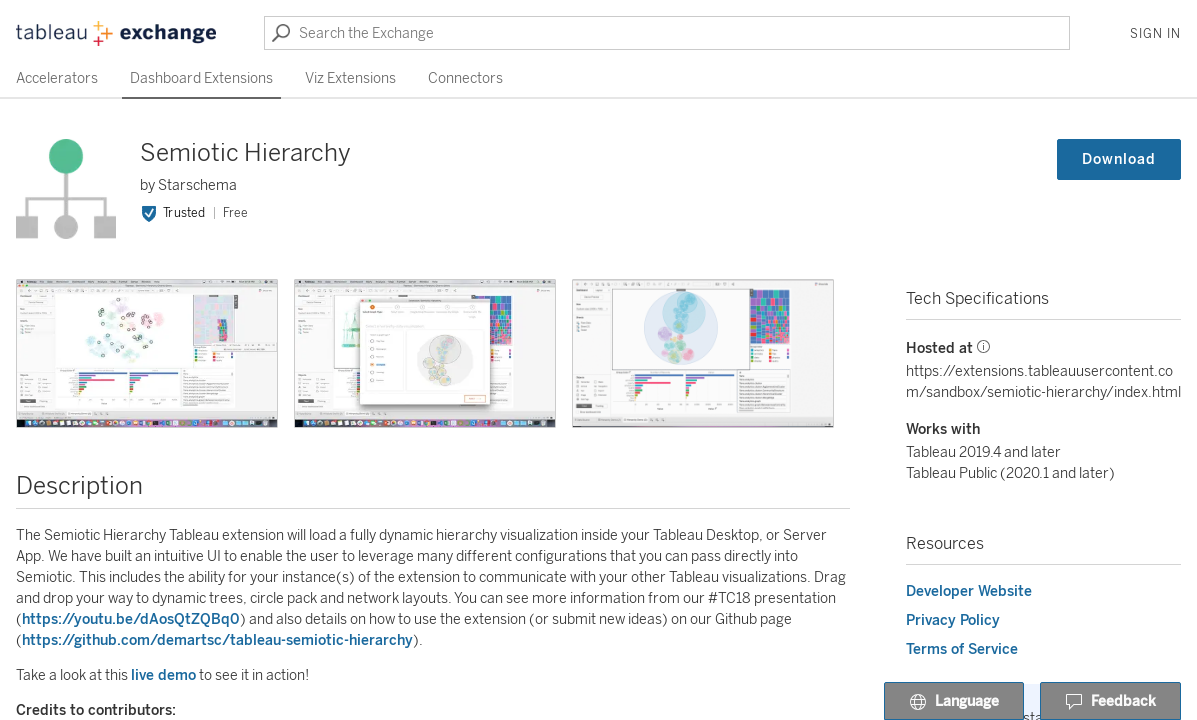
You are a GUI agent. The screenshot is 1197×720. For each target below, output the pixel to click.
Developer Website (969, 591)
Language (954, 702)
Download (1119, 159)
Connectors (465, 78)
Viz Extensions (350, 78)
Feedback (1110, 702)
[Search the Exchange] (667, 33)
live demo (163, 675)
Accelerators (57, 78)
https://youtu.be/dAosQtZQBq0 (131, 619)
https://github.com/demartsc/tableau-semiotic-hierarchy (217, 640)
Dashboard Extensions (201, 78)
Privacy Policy (953, 620)
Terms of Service (962, 649)
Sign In (1155, 34)
